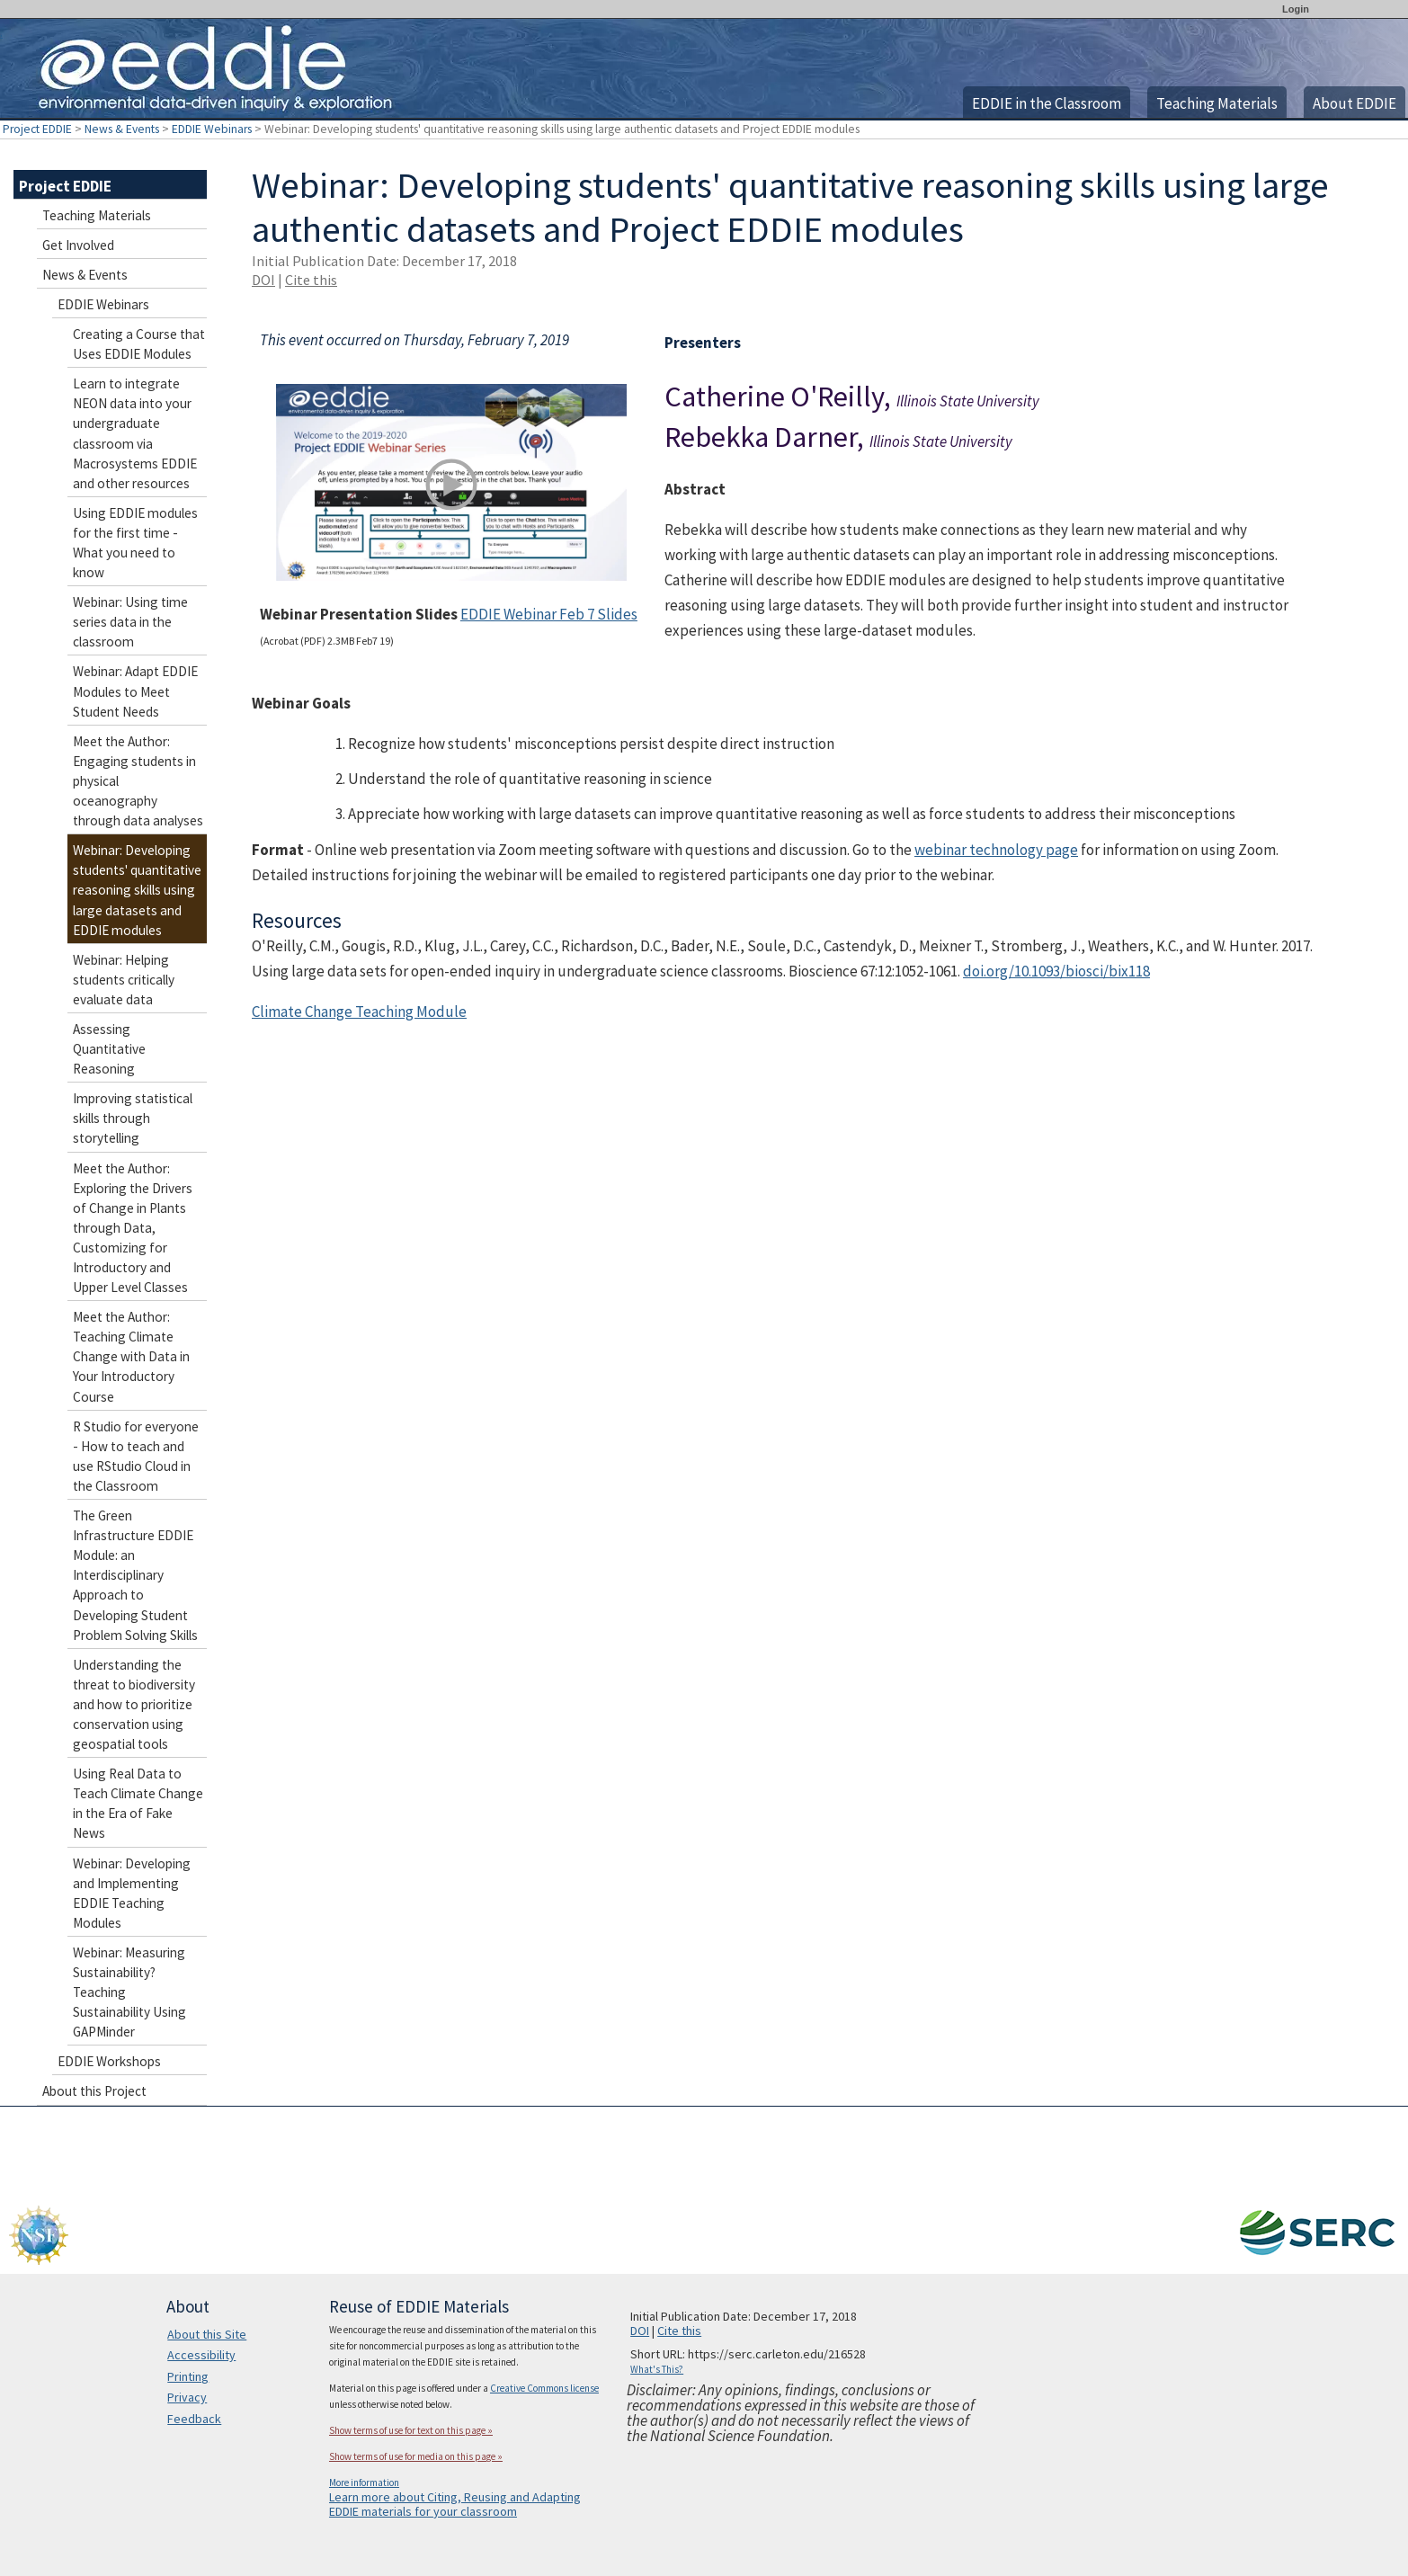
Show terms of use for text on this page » (411, 2430)
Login (1295, 9)
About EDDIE (1354, 103)
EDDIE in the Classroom (1046, 103)
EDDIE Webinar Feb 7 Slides (548, 614)
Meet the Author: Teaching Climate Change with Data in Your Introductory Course (131, 1356)
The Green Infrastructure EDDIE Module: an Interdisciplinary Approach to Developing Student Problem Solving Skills (135, 1575)
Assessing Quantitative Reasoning (109, 1049)
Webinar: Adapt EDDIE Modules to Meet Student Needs (135, 691)
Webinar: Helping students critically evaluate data (123, 979)
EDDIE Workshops (109, 2061)
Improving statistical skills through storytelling (132, 1118)
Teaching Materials (1217, 103)
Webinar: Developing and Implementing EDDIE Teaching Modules (132, 1893)
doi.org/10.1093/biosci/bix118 (1056, 971)
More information (364, 2482)
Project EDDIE (37, 129)
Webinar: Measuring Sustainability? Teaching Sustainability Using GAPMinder (129, 1992)
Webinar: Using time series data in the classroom (130, 621)
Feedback (194, 2419)
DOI (263, 280)
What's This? (656, 2369)
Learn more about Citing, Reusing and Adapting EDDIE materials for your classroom (455, 2504)
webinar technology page (996, 850)
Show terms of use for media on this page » (416, 2456)
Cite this (311, 280)
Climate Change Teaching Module (359, 1011)
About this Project (94, 2090)
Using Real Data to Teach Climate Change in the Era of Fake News (138, 1803)
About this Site (206, 2334)
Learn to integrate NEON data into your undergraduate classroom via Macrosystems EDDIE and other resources (135, 433)
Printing (188, 2376)
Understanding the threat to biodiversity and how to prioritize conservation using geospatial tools (134, 1704)
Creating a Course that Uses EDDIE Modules (139, 343)
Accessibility (201, 2355)
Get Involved (78, 245)
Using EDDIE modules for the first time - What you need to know (135, 542)
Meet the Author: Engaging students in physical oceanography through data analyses (138, 781)
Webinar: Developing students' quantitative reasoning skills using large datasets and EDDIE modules (137, 890)
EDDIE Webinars (212, 129)
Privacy (187, 2397)
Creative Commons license (544, 2388)
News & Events (122, 129)
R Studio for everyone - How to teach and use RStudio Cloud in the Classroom (136, 1456)
